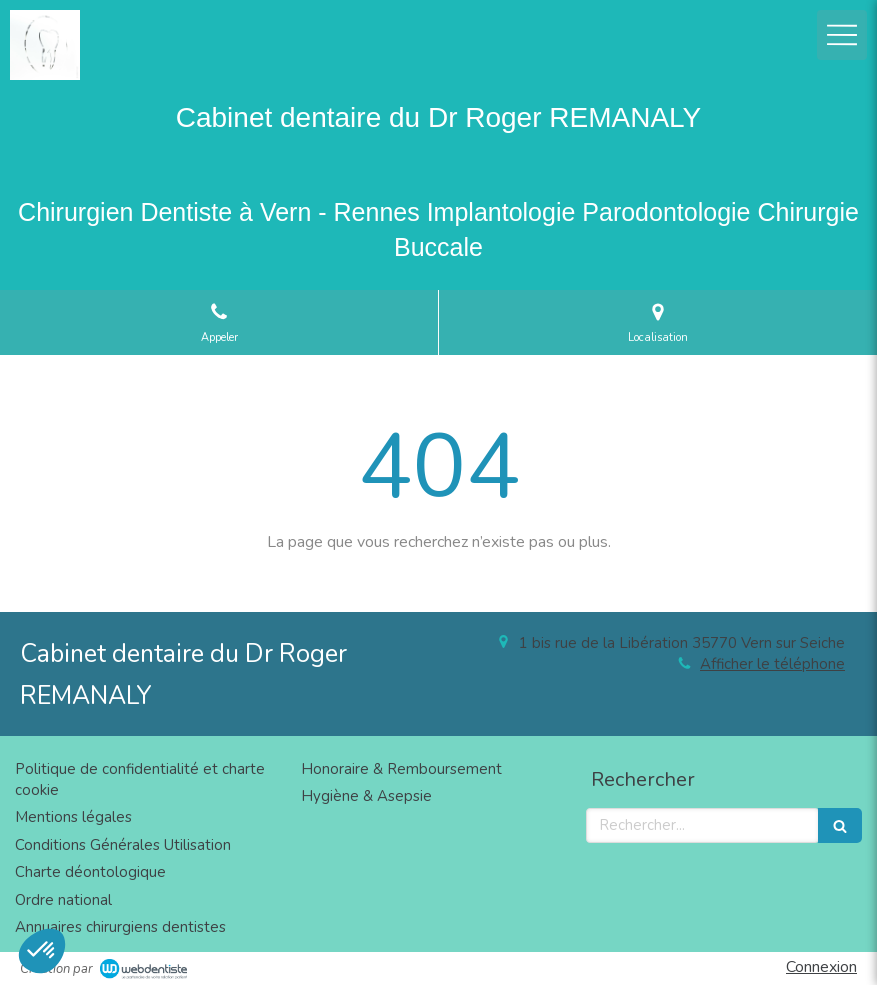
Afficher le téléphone (772, 664)
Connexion (821, 967)
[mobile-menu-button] (842, 35)
